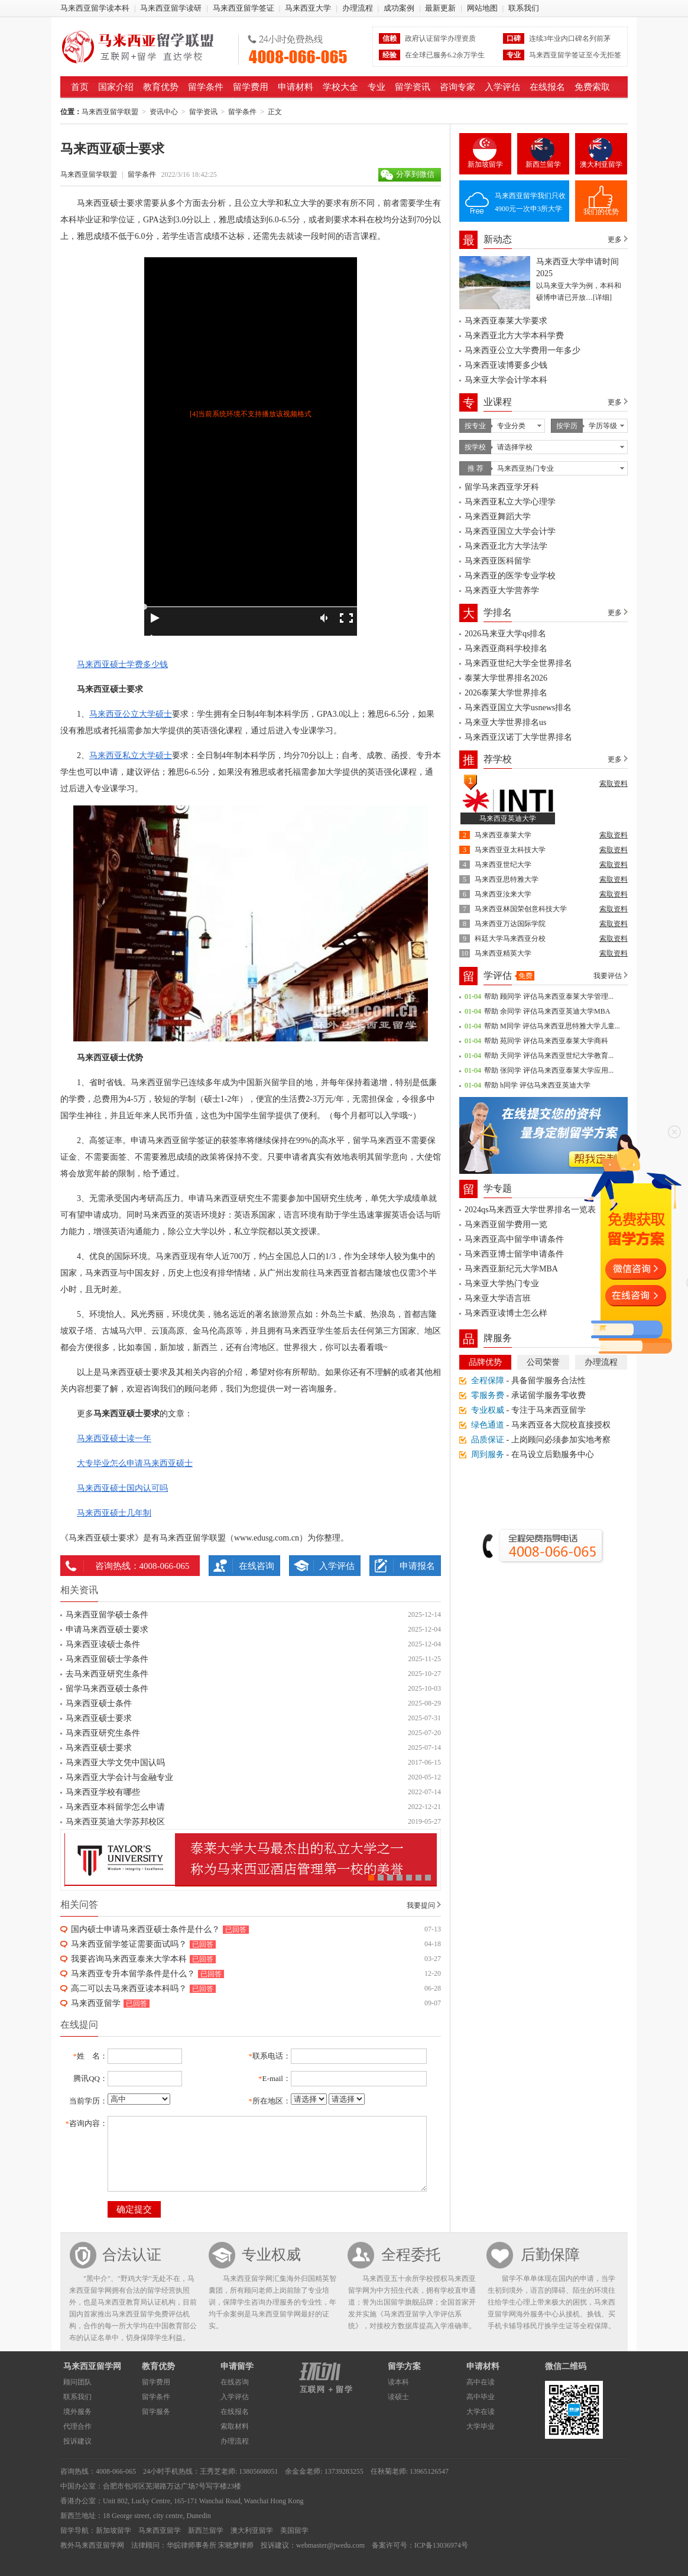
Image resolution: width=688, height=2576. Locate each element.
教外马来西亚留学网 (92, 2545)
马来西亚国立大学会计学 (510, 531)
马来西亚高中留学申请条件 (514, 1239)
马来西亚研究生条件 (103, 1733)
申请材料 (295, 87)
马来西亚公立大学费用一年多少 (522, 350)
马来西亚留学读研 (171, 8)
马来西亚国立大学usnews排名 (518, 707)
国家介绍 (116, 87)
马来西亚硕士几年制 (114, 1513)
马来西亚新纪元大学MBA (511, 1268)
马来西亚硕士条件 (99, 1703)
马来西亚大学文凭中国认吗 (115, 1762)
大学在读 (480, 2411)
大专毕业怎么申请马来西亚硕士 (135, 1463)
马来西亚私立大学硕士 (130, 755)
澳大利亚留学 (601, 164)
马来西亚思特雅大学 (506, 879)
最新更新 (440, 8)
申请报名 (417, 1566)
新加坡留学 (485, 164)
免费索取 (592, 87)
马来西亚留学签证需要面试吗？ (129, 1944)
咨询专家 (457, 87)
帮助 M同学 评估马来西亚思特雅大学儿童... (552, 1026)
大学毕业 (480, 2426)
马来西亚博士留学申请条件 (514, 1254)
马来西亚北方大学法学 (506, 546)
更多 (615, 239)
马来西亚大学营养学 (502, 590)
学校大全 (340, 87)
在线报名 (547, 87)
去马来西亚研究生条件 (107, 1673)
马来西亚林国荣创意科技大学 (521, 909)
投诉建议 (77, 2441)
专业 (376, 87)
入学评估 (502, 87)
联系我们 (523, 8)
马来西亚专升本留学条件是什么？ (133, 1973)
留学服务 (156, 2411)
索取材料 (234, 2426)
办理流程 (357, 8)
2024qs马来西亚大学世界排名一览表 (530, 1209)
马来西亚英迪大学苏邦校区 (115, 1821)
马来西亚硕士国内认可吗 (122, 1488)
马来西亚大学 (308, 8)
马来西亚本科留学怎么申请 (115, 1806)
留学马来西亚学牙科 (502, 487)
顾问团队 (77, 2382)
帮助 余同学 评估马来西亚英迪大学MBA (547, 1011)
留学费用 (250, 87)
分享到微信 (415, 174)
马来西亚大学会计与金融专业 (119, 1777)
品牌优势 (485, 1362)
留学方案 (404, 2366)
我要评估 (607, 976)
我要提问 (421, 1905)
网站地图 (482, 8)
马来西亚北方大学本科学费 (514, 335)
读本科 (398, 2382)
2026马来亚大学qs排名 (505, 633)
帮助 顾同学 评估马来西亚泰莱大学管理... (549, 996)
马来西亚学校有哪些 (103, 1792)
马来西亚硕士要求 (99, 1718)
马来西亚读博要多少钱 (506, 365)
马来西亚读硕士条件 (103, 1644)
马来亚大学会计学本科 (506, 380)
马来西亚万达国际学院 (510, 924)
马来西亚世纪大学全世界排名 (518, 663)
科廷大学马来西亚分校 (510, 938)
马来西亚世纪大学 (503, 864)
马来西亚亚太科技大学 (510, 850)
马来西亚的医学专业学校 (510, 575)
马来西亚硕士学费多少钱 (122, 664)
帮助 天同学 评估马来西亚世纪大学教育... (549, 1055)
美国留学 (294, 2530)
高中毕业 (480, 2397)
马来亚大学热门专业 (502, 1283)
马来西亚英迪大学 (507, 818)
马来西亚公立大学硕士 (130, 714)
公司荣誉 (543, 1362)
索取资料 (613, 783)
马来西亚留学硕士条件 (107, 1614)
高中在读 (480, 2382)
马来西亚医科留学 (498, 560)
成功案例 (399, 8)
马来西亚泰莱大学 (503, 835)
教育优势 (161, 87)
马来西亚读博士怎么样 (506, 1313)
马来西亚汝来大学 (503, 894)
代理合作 (77, 2426)
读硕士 (398, 2397)
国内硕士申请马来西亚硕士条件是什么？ (145, 1929)
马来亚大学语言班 (498, 1298)
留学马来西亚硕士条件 (107, 1688)
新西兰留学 (543, 164)
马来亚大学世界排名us (505, 722)
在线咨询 (256, 1566)
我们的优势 (601, 212)
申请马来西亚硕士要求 (107, 1629)
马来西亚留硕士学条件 (107, 1659)
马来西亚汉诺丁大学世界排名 (518, 737)
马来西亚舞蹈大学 (498, 516)
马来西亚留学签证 (243, 8)
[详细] (602, 297)
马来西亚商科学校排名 (506, 648)
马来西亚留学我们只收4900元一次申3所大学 (530, 202)
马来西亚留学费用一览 (506, 1224)
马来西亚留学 (96, 2003)
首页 (80, 87)
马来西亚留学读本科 (94, 8)
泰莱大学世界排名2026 (506, 678)
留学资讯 (412, 87)
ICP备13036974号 (441, 2545)
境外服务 (77, 2411)
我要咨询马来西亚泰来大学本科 (129, 1958)
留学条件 (205, 87)
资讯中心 (164, 112)
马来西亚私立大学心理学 (510, 501)
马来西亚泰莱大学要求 (506, 320)
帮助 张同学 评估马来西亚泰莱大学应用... (549, 1070)
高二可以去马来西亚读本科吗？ (129, 1988)
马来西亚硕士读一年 (114, 1438)
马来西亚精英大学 (503, 953)
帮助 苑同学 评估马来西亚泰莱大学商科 (546, 1041)
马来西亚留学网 (92, 2366)
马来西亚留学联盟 (145, 46)
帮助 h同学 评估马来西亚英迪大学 (537, 1085)
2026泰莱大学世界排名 (506, 692)
